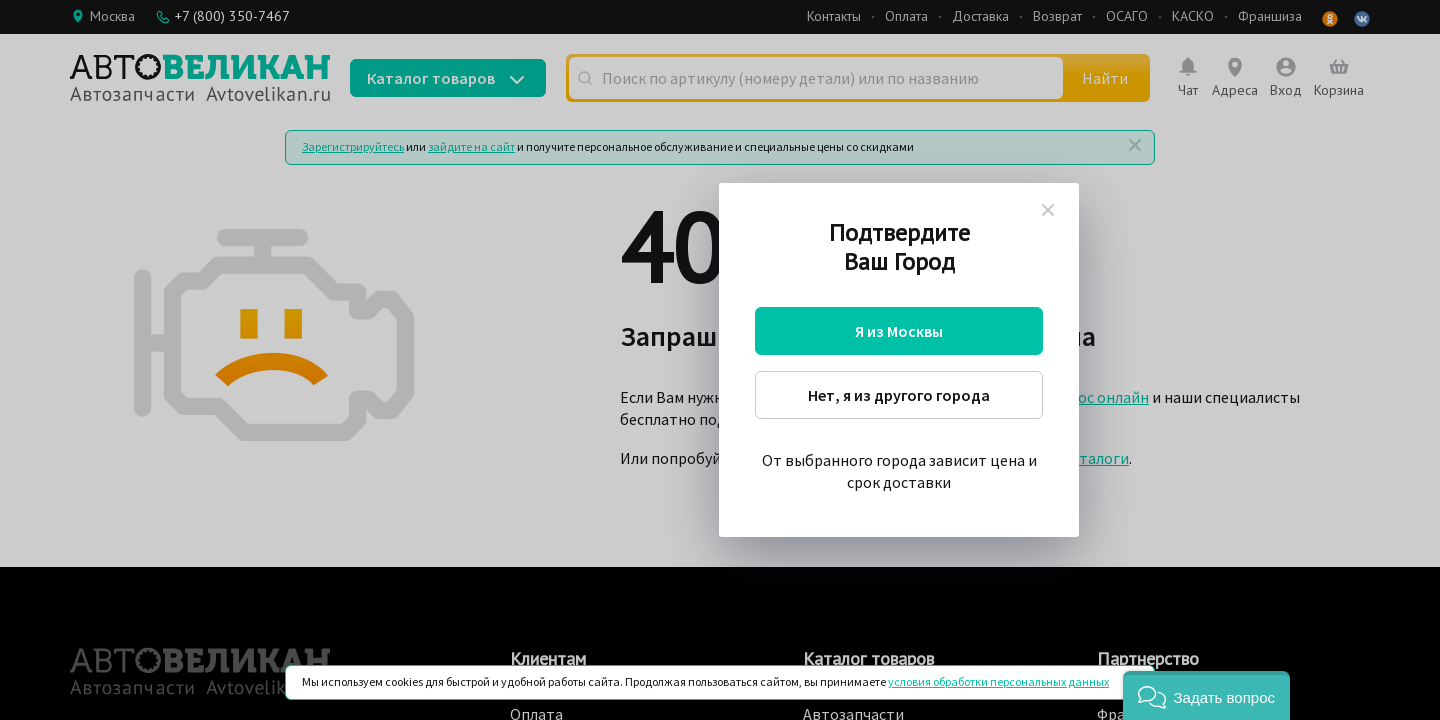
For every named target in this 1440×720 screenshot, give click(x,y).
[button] (1206, 695)
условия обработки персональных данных (998, 681)
